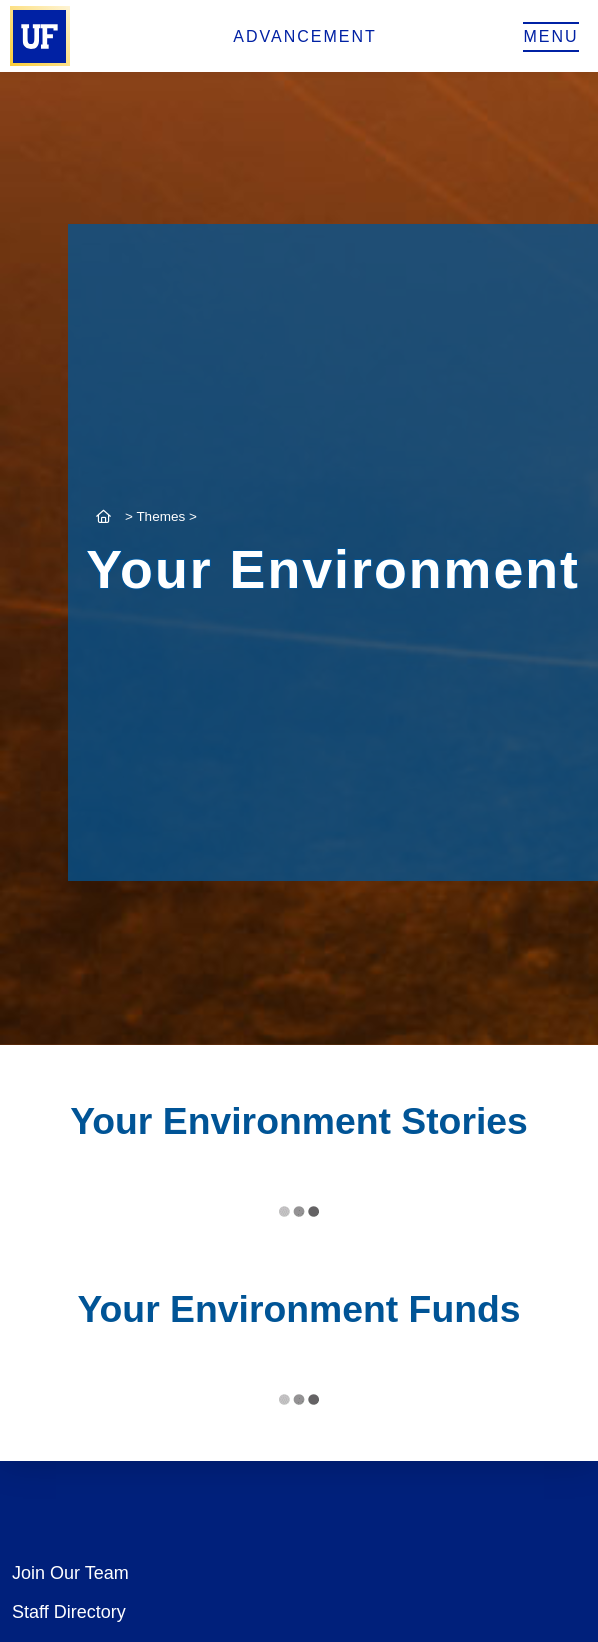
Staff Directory (69, 1612)
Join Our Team (70, 1573)
